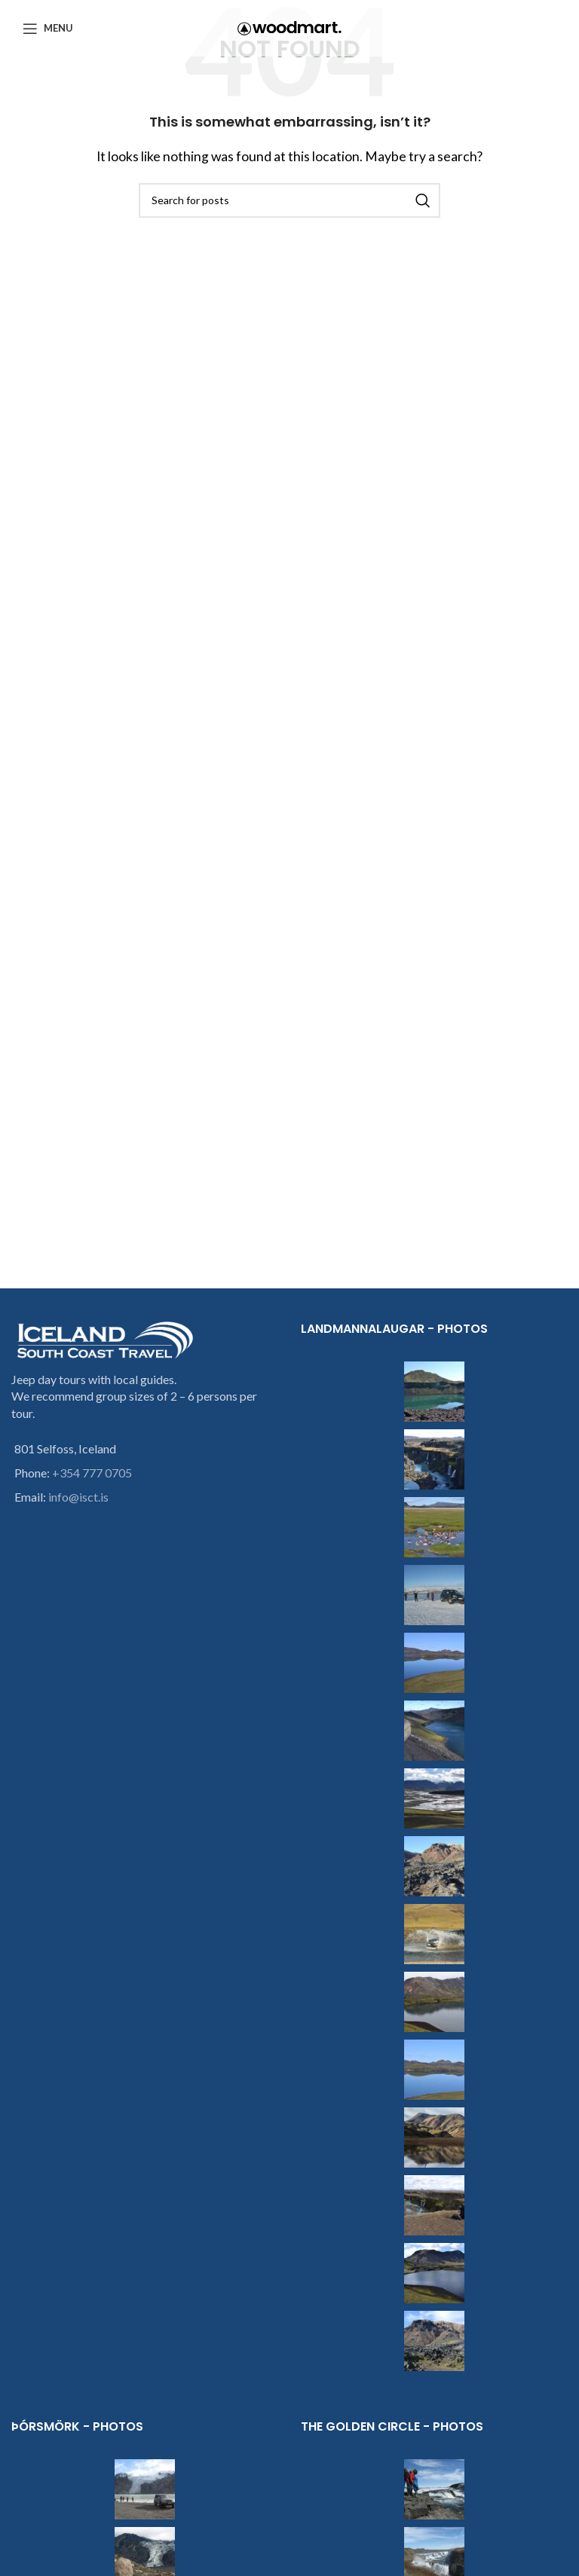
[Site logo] (289, 27)
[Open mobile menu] (48, 29)
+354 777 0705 (92, 1472)
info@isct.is (78, 1497)
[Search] (289, 200)
